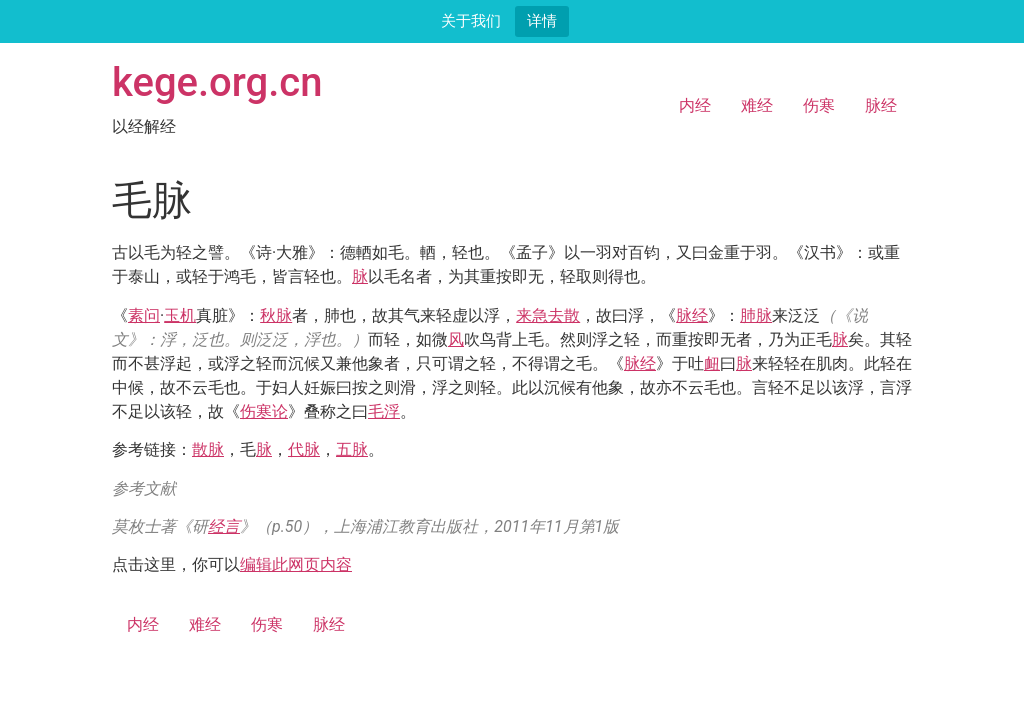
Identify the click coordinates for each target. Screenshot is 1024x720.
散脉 (208, 449)
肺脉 (756, 315)
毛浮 (384, 411)
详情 (542, 20)
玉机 (180, 315)
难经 (757, 105)
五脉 (352, 449)
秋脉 (276, 315)
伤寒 (819, 105)
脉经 (881, 105)
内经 (695, 105)
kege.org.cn (217, 82)
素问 (144, 315)
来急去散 (548, 315)
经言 (224, 526)
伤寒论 (264, 411)
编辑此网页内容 (296, 564)
